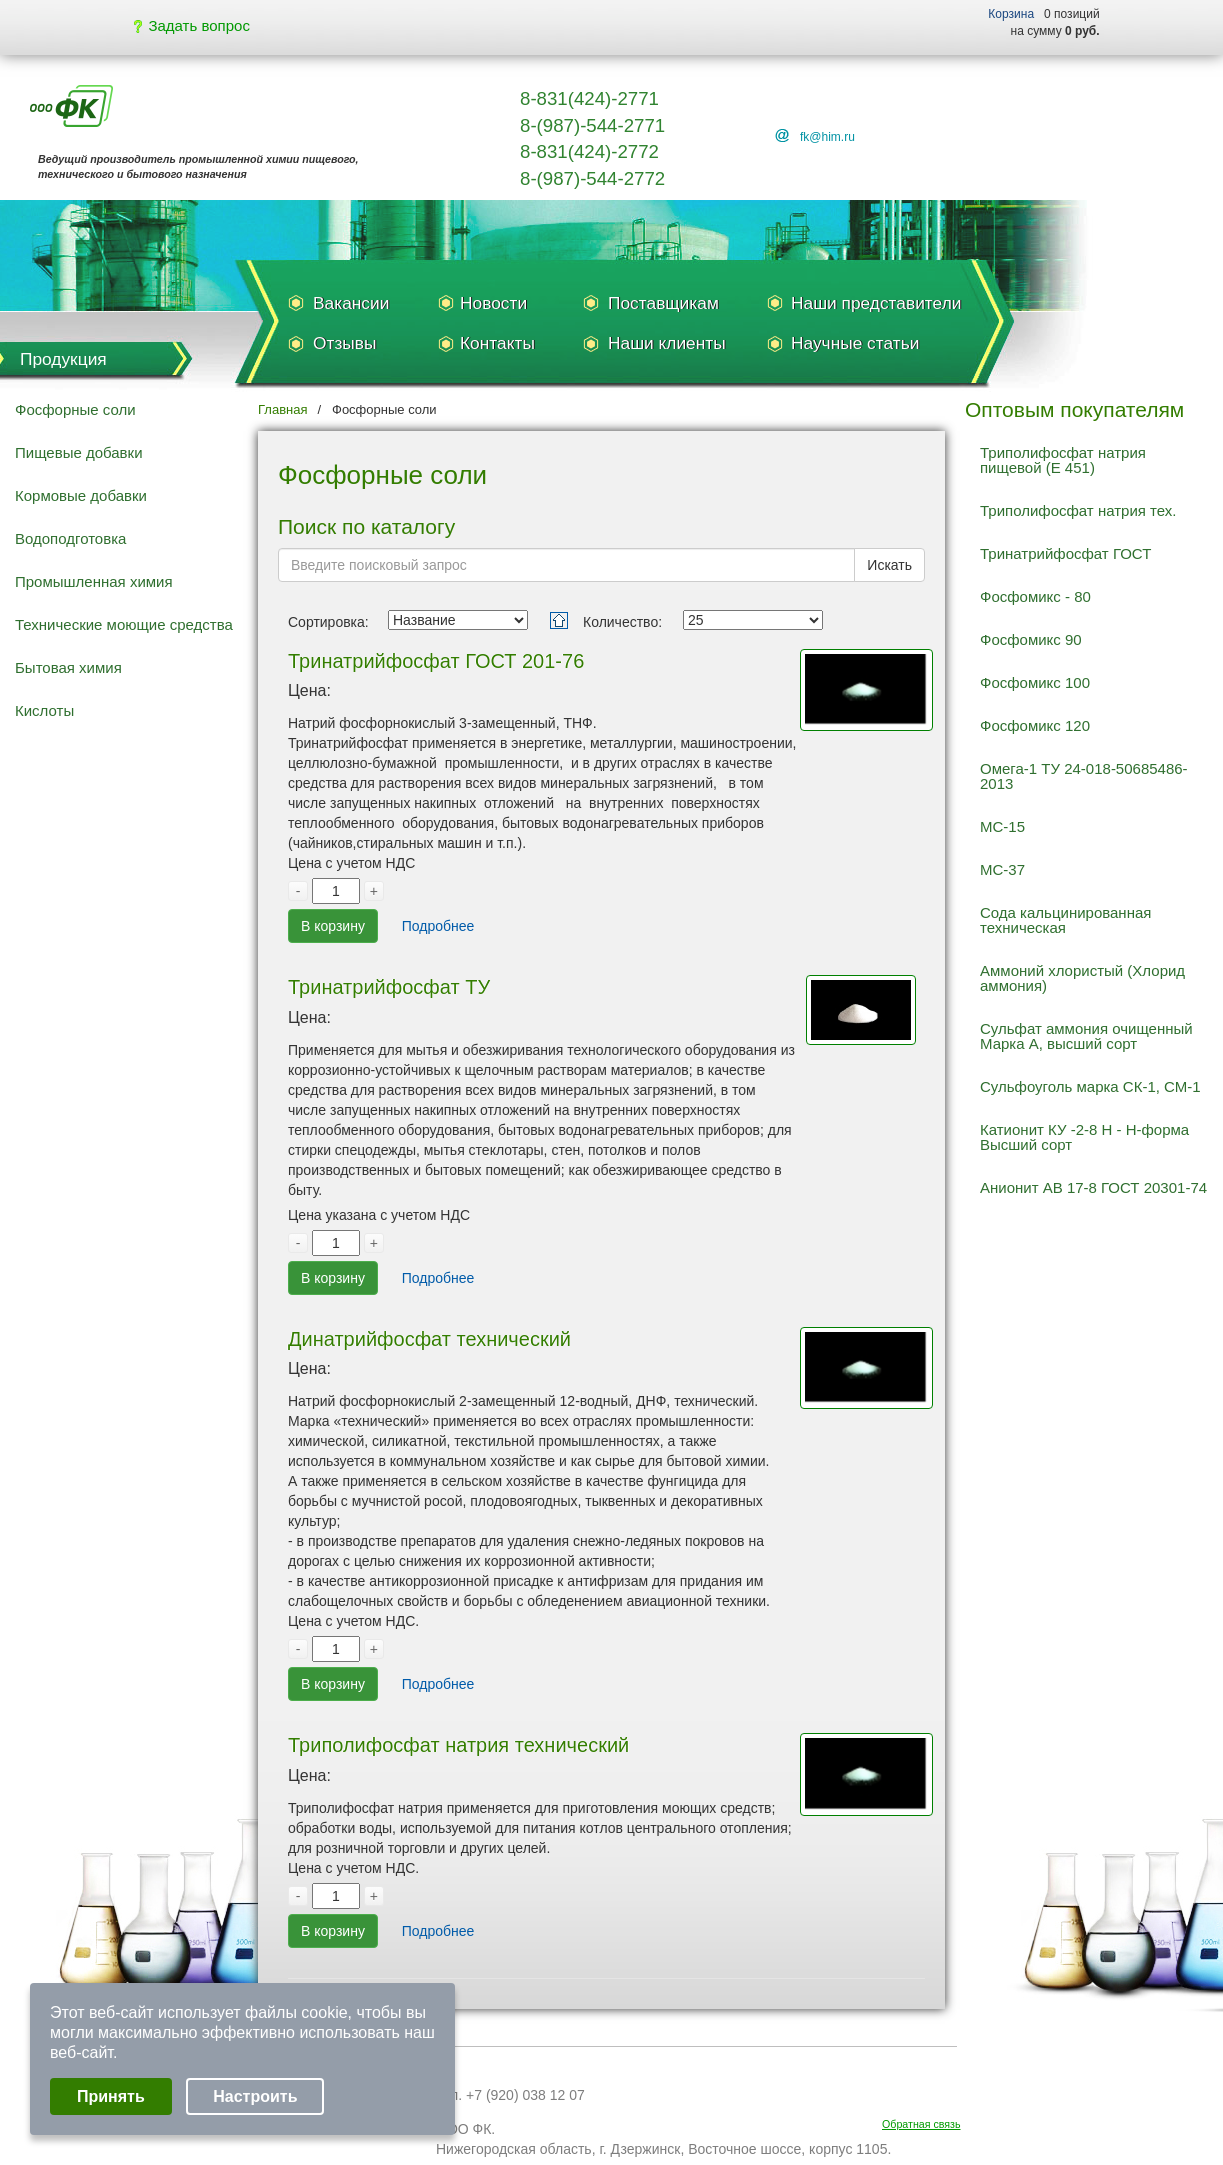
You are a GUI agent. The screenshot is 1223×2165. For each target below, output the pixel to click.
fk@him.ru (827, 137)
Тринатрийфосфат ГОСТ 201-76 (436, 661)
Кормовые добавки (81, 495)
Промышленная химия (94, 581)
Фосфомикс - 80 (1035, 596)
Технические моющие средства (124, 624)
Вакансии (351, 303)
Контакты (497, 343)
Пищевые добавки (79, 452)
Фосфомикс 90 (1031, 639)
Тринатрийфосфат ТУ (389, 987)
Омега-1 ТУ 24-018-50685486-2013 (1084, 776)
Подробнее (438, 926)
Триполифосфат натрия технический (458, 1745)
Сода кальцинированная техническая (1065, 920)
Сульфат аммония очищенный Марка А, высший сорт (1086, 1036)
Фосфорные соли (75, 409)
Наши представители (876, 303)
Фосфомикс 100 (1035, 682)
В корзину (333, 926)
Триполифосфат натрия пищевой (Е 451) (1063, 460)
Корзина (1011, 14)
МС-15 (1002, 826)
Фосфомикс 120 (1035, 725)
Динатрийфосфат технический (429, 1339)
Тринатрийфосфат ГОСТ (1065, 553)
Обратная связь (921, 2124)
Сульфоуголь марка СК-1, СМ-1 (1090, 1086)
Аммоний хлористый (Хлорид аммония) (1082, 978)
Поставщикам (663, 303)
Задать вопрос (192, 25)
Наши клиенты (667, 343)
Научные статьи (855, 343)
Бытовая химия (68, 667)
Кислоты (44, 710)
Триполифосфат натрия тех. (1078, 510)
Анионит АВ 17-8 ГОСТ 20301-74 (1093, 1187)
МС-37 (1002, 869)
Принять (111, 2096)
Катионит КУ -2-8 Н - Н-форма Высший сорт (1084, 1137)
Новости (493, 303)
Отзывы (344, 343)
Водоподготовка (70, 538)
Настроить (255, 2096)
